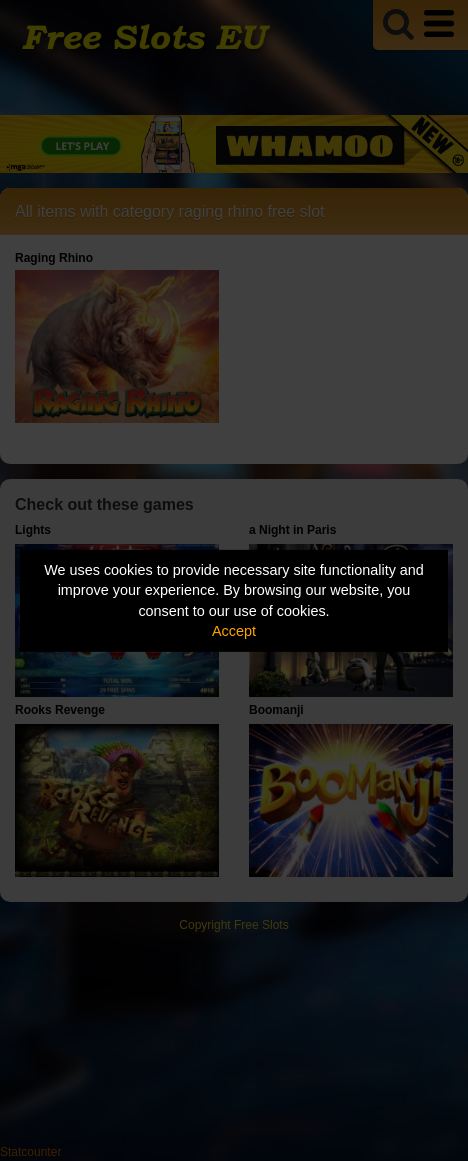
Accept (234, 631)
